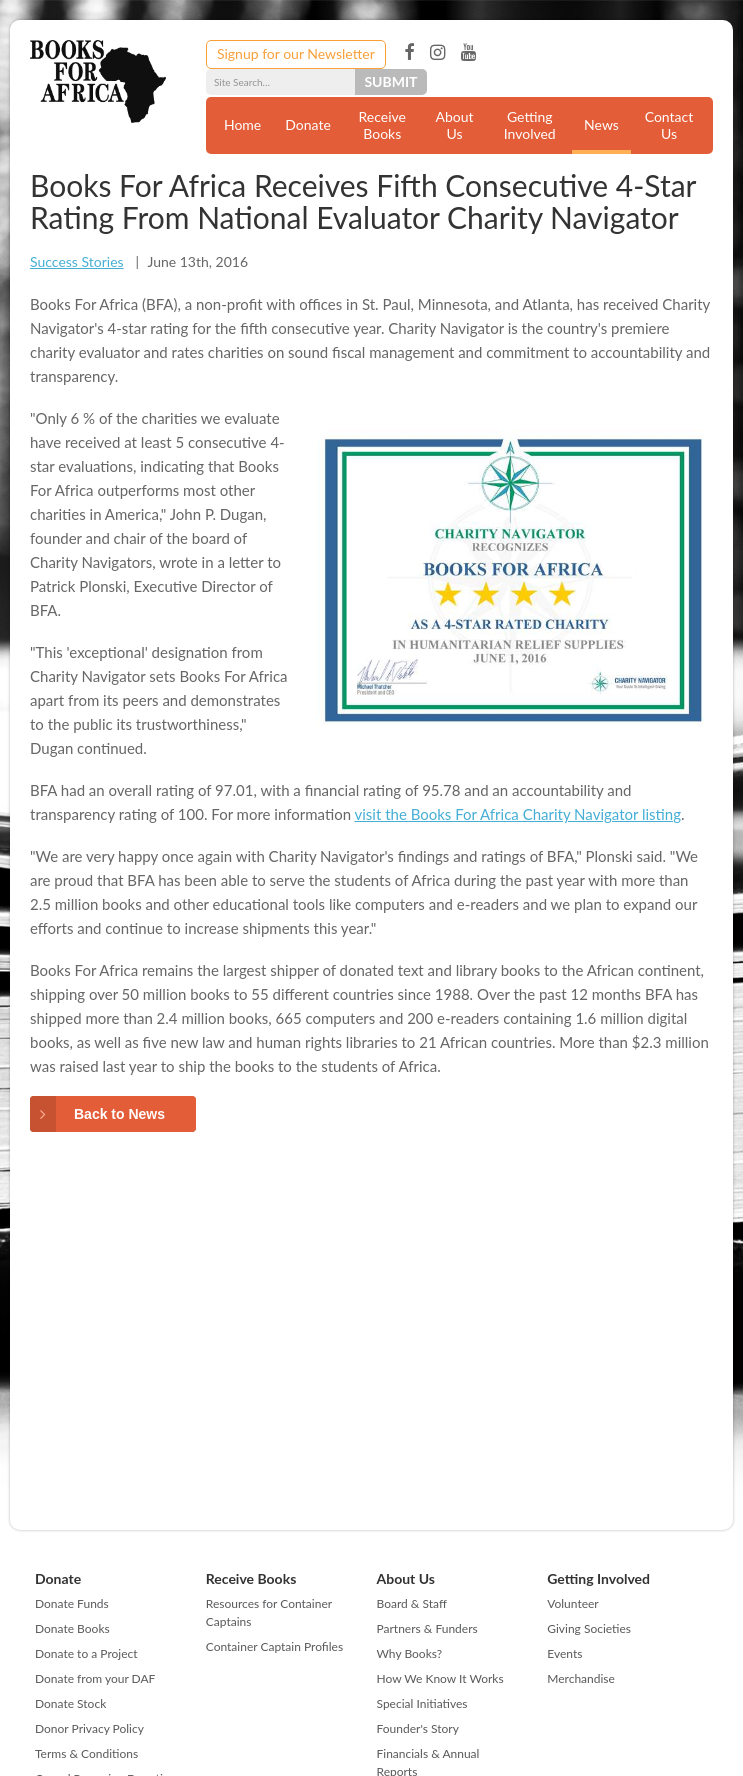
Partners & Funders (427, 1628)
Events (564, 1653)
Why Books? (410, 1653)
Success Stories (77, 261)
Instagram (437, 53)
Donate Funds (72, 1603)
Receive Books (382, 125)
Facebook (409, 53)
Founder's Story (418, 1728)
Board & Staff (412, 1603)
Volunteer (572, 1603)
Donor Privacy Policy (89, 1728)
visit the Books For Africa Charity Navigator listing (518, 814)
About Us (454, 125)
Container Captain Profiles (274, 1646)
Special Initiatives (422, 1703)
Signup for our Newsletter (296, 53)
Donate (308, 124)
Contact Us (669, 125)
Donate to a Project (86, 1653)
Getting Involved (530, 125)
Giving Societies (589, 1628)
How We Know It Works (440, 1678)
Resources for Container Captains (269, 1612)
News (601, 124)
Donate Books (72, 1628)
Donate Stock (70, 1703)
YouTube (468, 53)
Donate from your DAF (95, 1678)
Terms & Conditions (86, 1753)
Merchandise (581, 1678)
